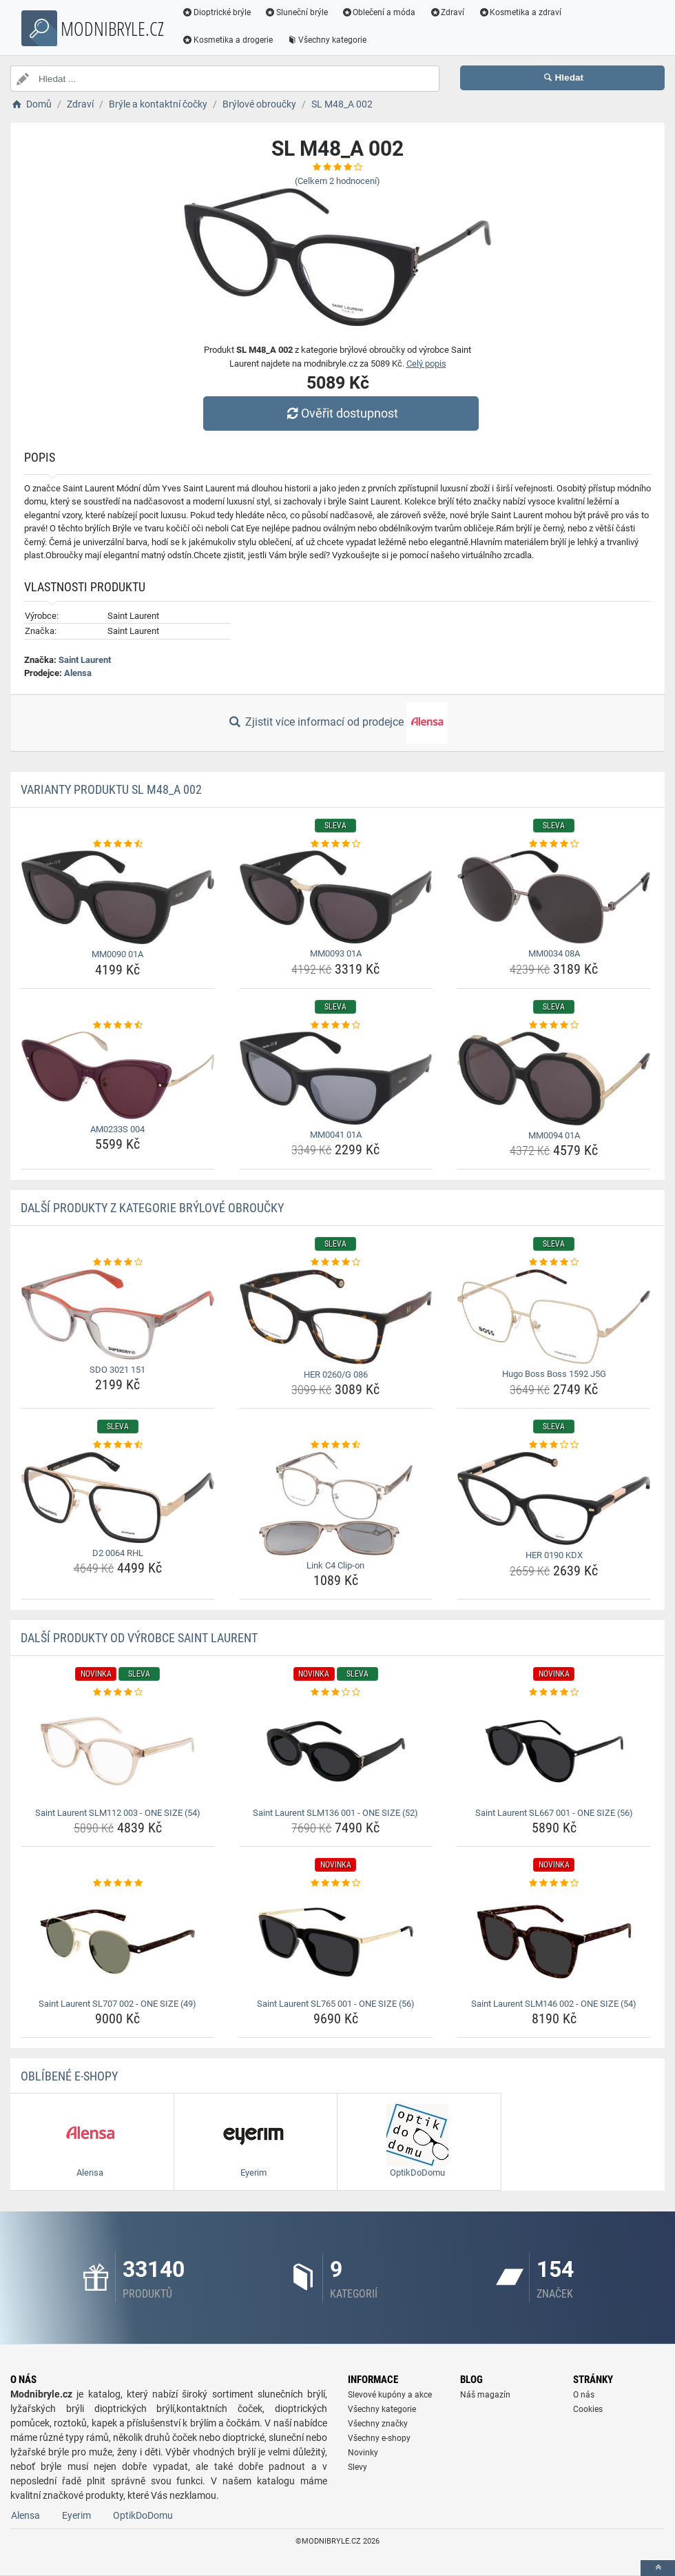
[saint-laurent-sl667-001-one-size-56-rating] (553, 1692)
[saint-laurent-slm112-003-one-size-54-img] (117, 1751)
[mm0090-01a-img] (117, 897)
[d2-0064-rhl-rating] (117, 1445)
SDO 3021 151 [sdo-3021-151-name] (117, 1369)
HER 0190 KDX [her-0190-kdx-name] (554, 1555)
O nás (583, 2395)
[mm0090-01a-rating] (117, 844)
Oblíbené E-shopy (69, 2076)
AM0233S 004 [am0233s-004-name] (117, 1129)
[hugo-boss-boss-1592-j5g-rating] (553, 1262)
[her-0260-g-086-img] (336, 1316)
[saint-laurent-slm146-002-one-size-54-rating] (553, 1883)
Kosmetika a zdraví (519, 12)
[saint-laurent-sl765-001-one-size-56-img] (336, 1942)
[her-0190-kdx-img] (553, 1498)
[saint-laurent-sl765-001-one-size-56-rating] (336, 1883)
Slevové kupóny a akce (390, 2395)
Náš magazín (485, 2395)
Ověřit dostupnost (341, 413)
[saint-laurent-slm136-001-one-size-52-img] (336, 1751)
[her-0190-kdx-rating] (553, 1445)
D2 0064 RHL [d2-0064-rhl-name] (117, 1553)
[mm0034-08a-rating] (553, 844)
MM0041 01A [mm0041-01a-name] (336, 1134)
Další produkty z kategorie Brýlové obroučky (152, 1207)
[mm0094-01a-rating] (553, 1025)
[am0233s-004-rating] (117, 1025)
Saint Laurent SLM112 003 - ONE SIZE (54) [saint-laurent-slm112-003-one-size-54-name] (117, 1813)
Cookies (588, 2409)
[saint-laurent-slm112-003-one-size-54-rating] (117, 1692)
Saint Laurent (85, 660)
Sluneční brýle (296, 12)
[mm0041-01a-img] (336, 1078)
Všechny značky (378, 2424)
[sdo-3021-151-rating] (117, 1262)
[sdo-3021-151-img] (117, 1314)
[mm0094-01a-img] (553, 1078)
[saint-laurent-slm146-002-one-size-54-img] (553, 1942)
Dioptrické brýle (216, 12)
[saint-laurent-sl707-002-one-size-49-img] (117, 1942)
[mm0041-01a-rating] (336, 1025)
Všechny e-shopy (379, 2438)
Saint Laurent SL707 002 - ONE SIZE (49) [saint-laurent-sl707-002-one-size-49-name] (117, 2004)
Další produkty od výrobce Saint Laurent (139, 1638)
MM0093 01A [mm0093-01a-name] (336, 953)
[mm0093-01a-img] (336, 896)
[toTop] (658, 2568)
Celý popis (426, 363)
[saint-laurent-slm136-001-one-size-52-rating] (336, 1692)
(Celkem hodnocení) (337, 181)
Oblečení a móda (379, 12)
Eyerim (76, 2515)
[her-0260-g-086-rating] (336, 1262)
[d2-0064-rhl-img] (117, 1497)
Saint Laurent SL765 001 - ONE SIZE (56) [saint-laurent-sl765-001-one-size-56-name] (336, 2004)
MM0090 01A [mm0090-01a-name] (117, 954)
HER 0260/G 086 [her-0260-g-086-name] (336, 1374)
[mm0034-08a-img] (553, 896)
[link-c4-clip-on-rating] (336, 1445)
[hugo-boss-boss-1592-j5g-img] (553, 1316)
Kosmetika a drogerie (227, 40)
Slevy (357, 2467)
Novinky (363, 2452)
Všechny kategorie (326, 40)
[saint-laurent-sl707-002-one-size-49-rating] (117, 1883)
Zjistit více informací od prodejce (337, 723)
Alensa (78, 673)
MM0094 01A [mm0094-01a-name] (554, 1135)
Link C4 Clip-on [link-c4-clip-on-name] (335, 1565)
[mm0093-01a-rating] (336, 844)
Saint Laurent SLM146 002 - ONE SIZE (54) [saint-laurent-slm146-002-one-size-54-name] (553, 2004)
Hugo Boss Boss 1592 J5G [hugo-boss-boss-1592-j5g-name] (554, 1374)
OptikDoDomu (143, 2515)
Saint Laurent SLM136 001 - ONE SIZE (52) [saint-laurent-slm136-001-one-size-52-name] (335, 1813)
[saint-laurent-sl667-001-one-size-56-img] (553, 1751)
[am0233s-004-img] (117, 1075)
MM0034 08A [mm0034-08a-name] (554, 953)
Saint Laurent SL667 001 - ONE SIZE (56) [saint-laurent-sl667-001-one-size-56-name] (554, 1813)
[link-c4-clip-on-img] (336, 1503)
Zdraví (446, 12)
